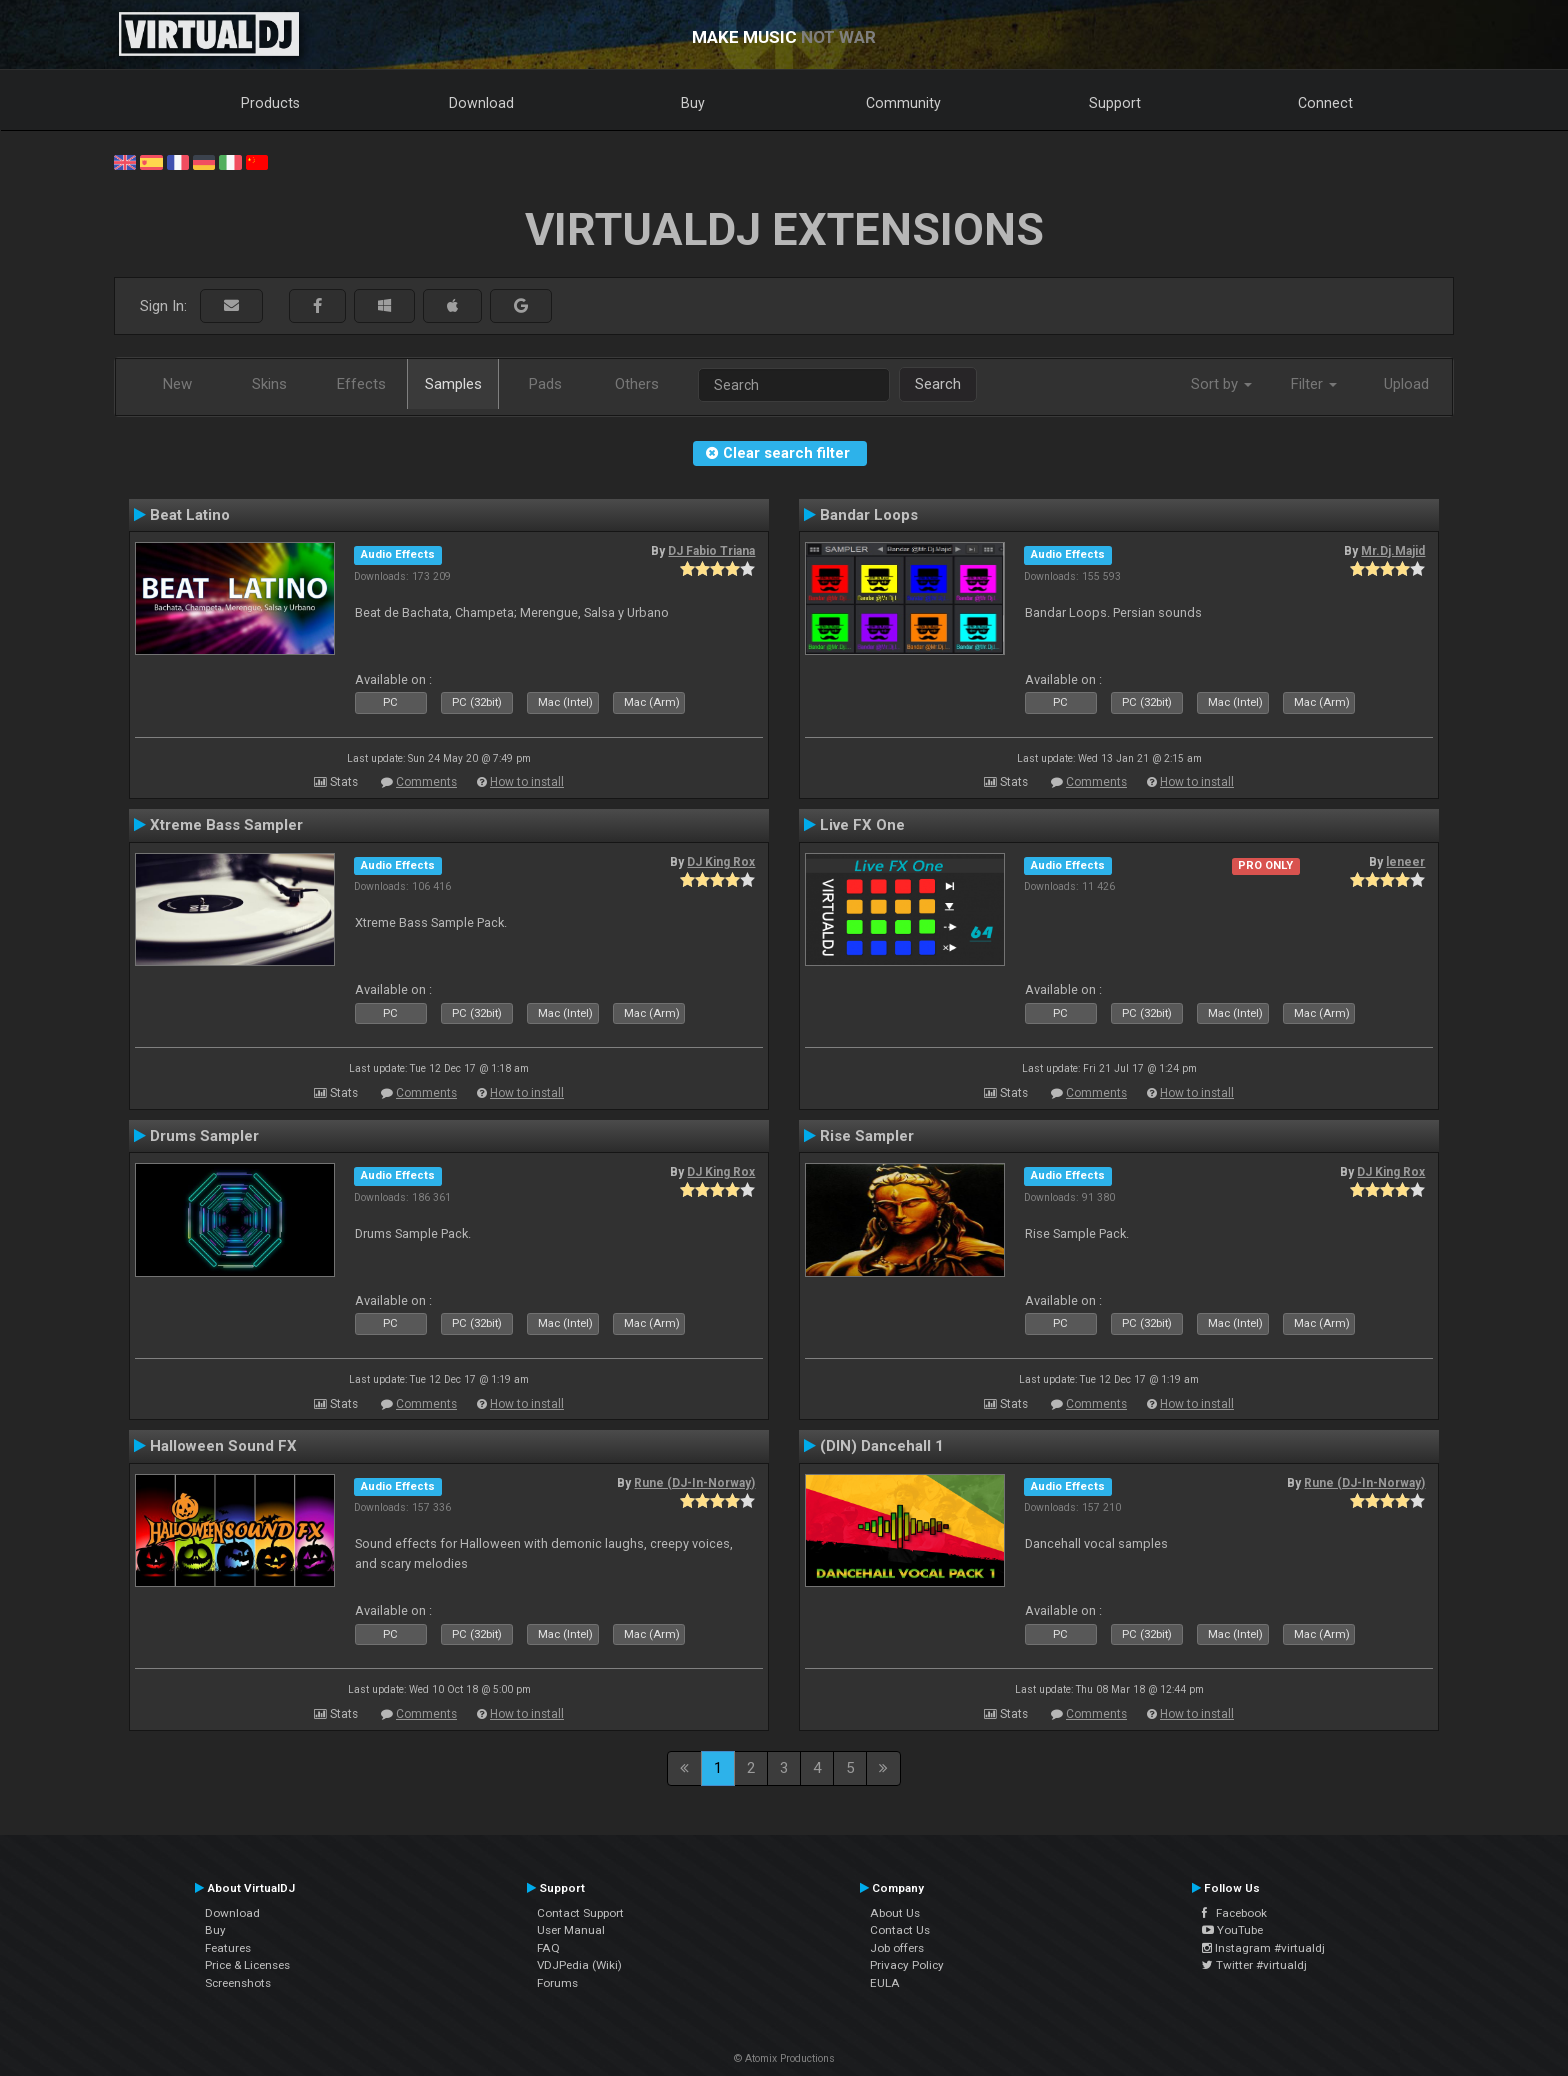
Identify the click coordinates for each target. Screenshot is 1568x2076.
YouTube (1232, 1930)
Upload (1406, 384)
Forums (557, 1983)
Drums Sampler (204, 1136)
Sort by (1221, 384)
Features (228, 1948)
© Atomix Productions (784, 2058)
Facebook (1234, 1913)
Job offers (897, 1948)
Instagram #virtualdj (1263, 1948)
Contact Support (580, 1913)
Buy (693, 103)
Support (1115, 103)
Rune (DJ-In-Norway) (694, 1483)
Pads (545, 384)
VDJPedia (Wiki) (579, 1965)
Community (903, 103)
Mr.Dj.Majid (1393, 551)
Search (938, 384)
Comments (426, 782)
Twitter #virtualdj (1254, 1965)
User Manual (571, 1930)
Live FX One (862, 825)
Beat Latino (190, 515)
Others (637, 384)
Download (481, 103)
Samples (453, 384)
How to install (527, 782)
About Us (895, 1913)
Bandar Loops (869, 515)
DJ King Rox (721, 862)
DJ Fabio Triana (711, 551)
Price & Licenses (247, 1965)
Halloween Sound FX (223, 1446)
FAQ (548, 1948)
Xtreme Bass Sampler (226, 825)
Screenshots (238, 1983)
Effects (361, 384)
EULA (885, 1983)
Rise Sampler (867, 1136)
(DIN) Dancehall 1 (882, 1446)
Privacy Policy (907, 1965)
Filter (1314, 384)
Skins (269, 384)
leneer (1405, 862)
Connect (1325, 103)
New (177, 384)
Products (270, 103)
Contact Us (900, 1930)
